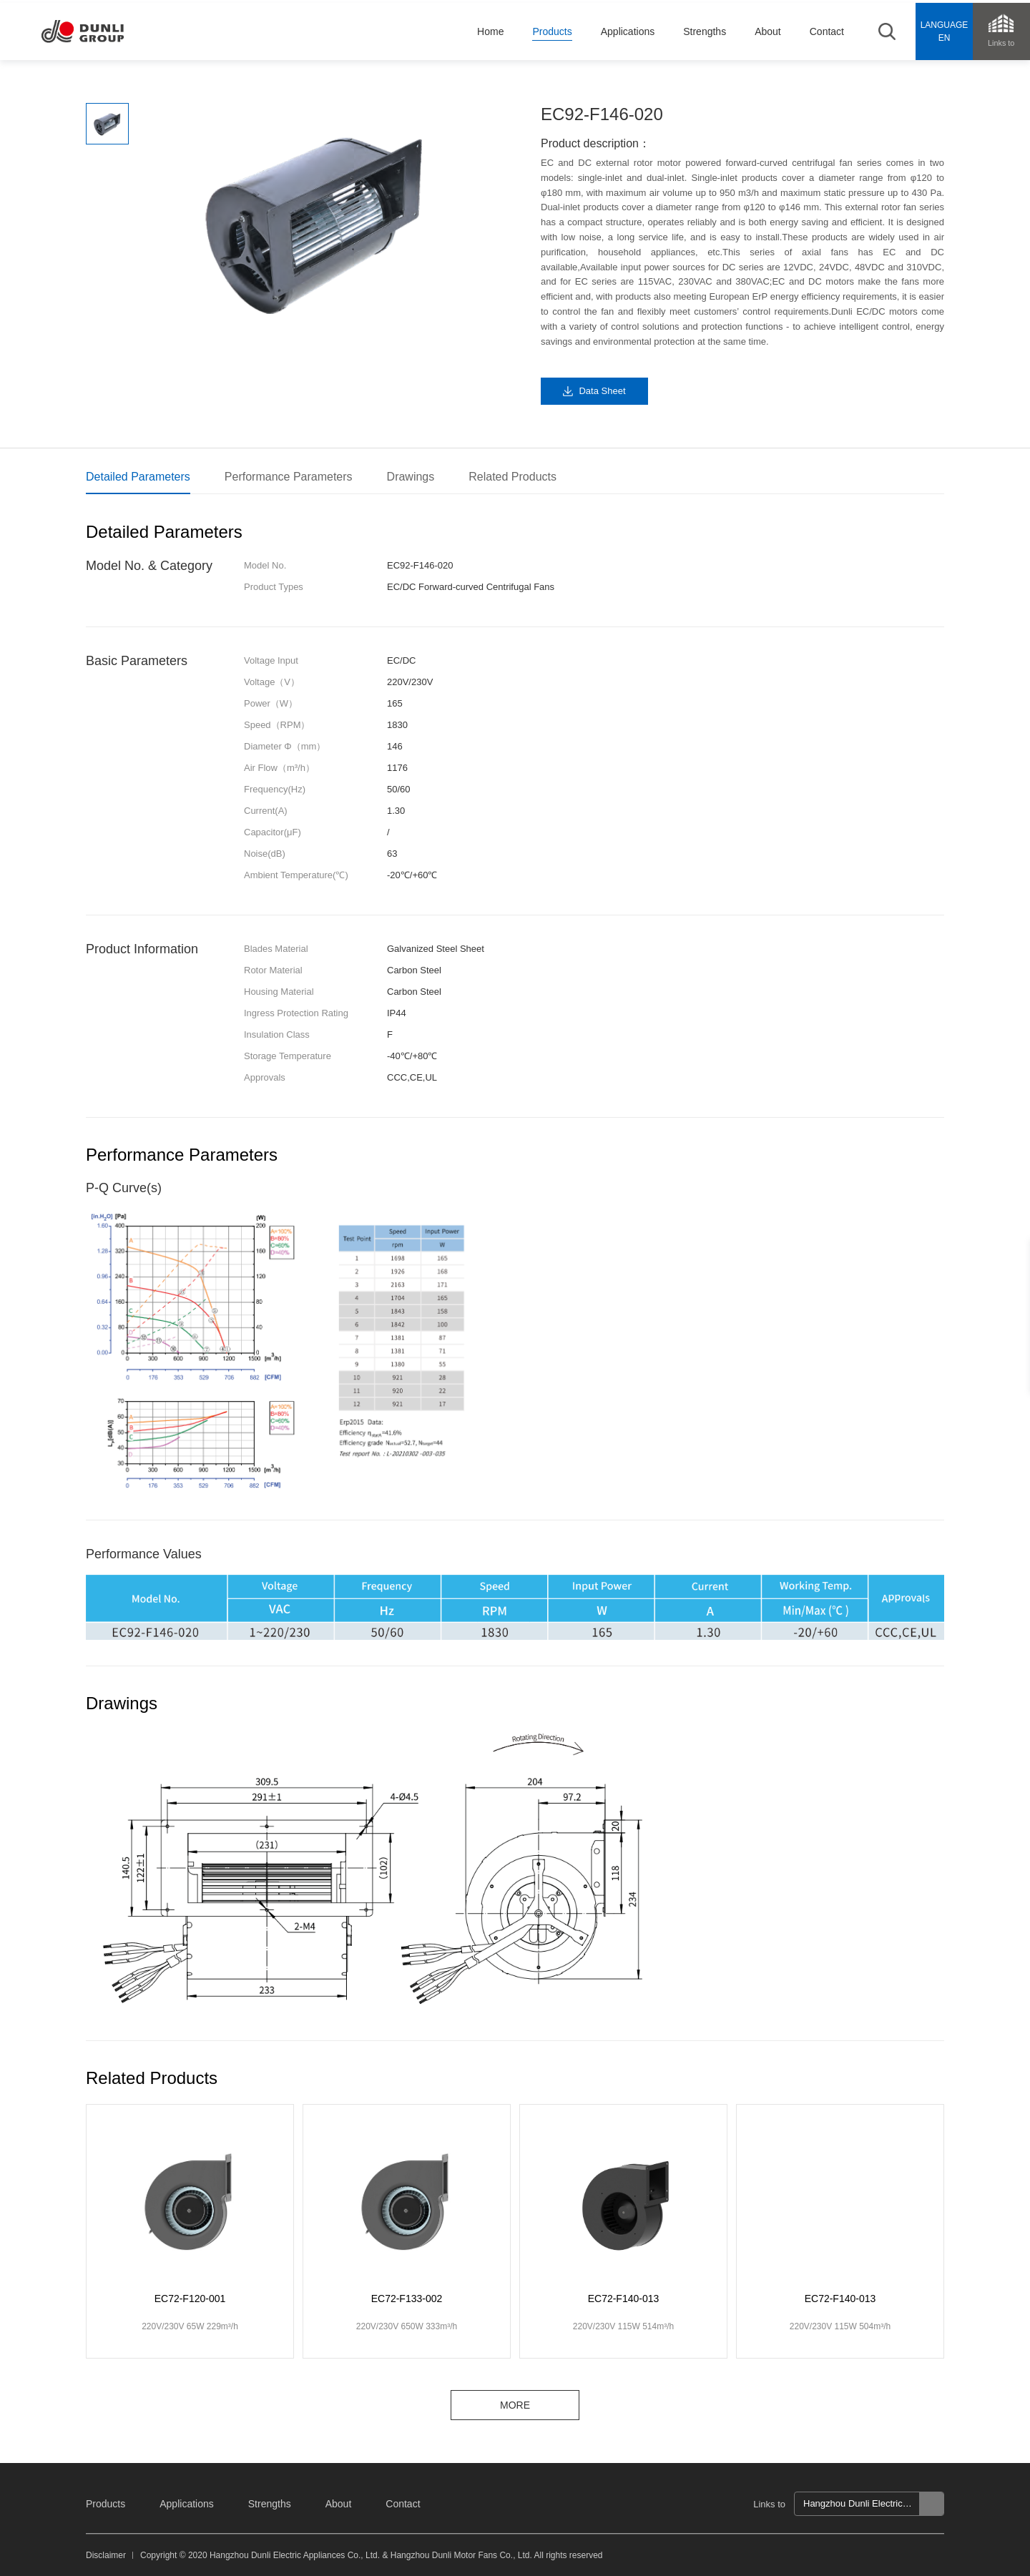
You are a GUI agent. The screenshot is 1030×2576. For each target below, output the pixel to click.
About (338, 2503)
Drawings (411, 477)
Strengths (269, 2503)
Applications (187, 2503)
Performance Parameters (289, 477)
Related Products (512, 477)
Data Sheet (602, 390)
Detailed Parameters (138, 477)
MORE (515, 2405)
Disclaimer (106, 2555)
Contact (403, 2503)
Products (105, 2503)
